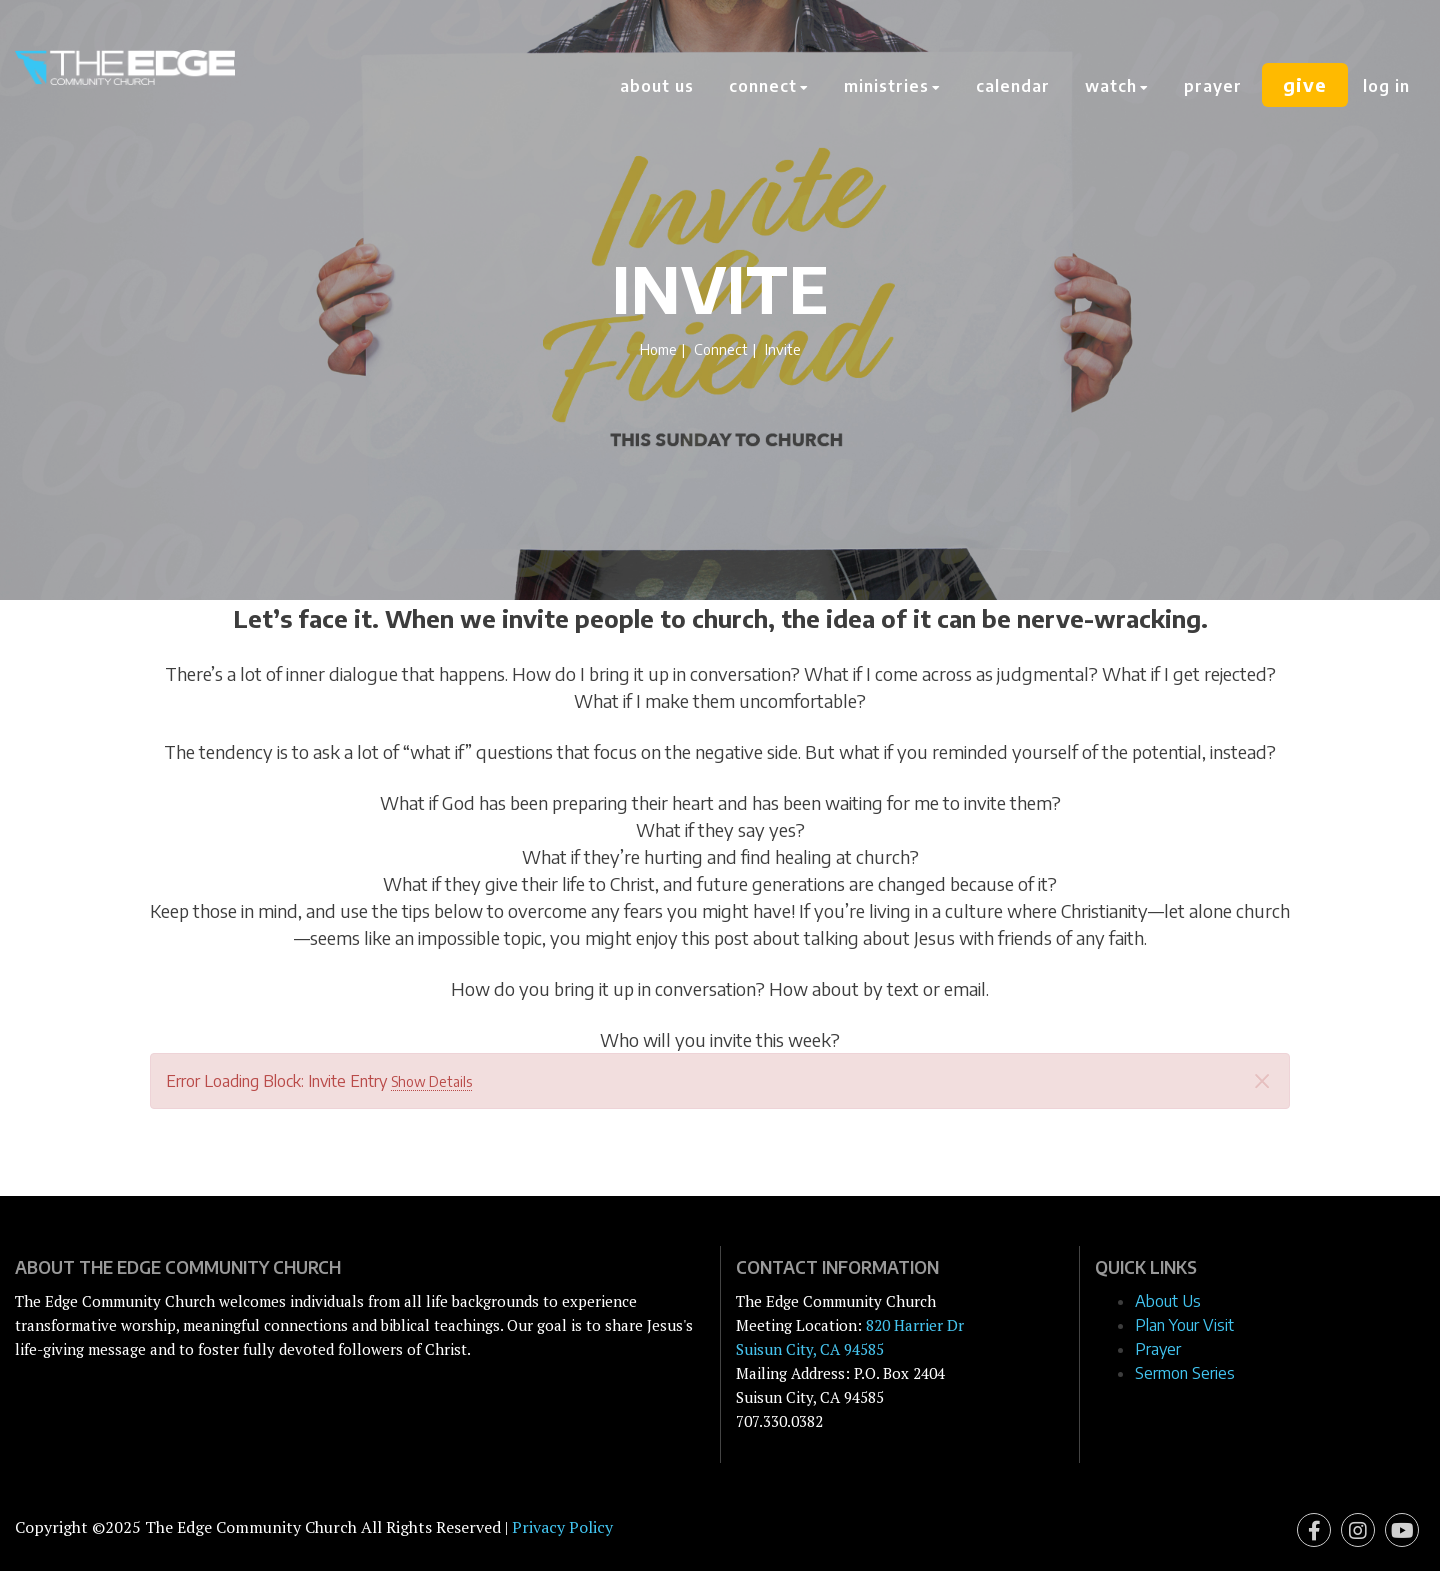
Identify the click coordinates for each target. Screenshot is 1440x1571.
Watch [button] (1116, 86)
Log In (1386, 86)
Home (658, 349)
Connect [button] (768, 86)
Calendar (1012, 86)
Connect (721, 349)
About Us (656, 86)
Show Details (431, 1081)
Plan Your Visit (1184, 1325)
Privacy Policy (562, 1527)
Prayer (1212, 86)
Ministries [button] (891, 86)
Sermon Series (1185, 1373)
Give (1304, 86)
